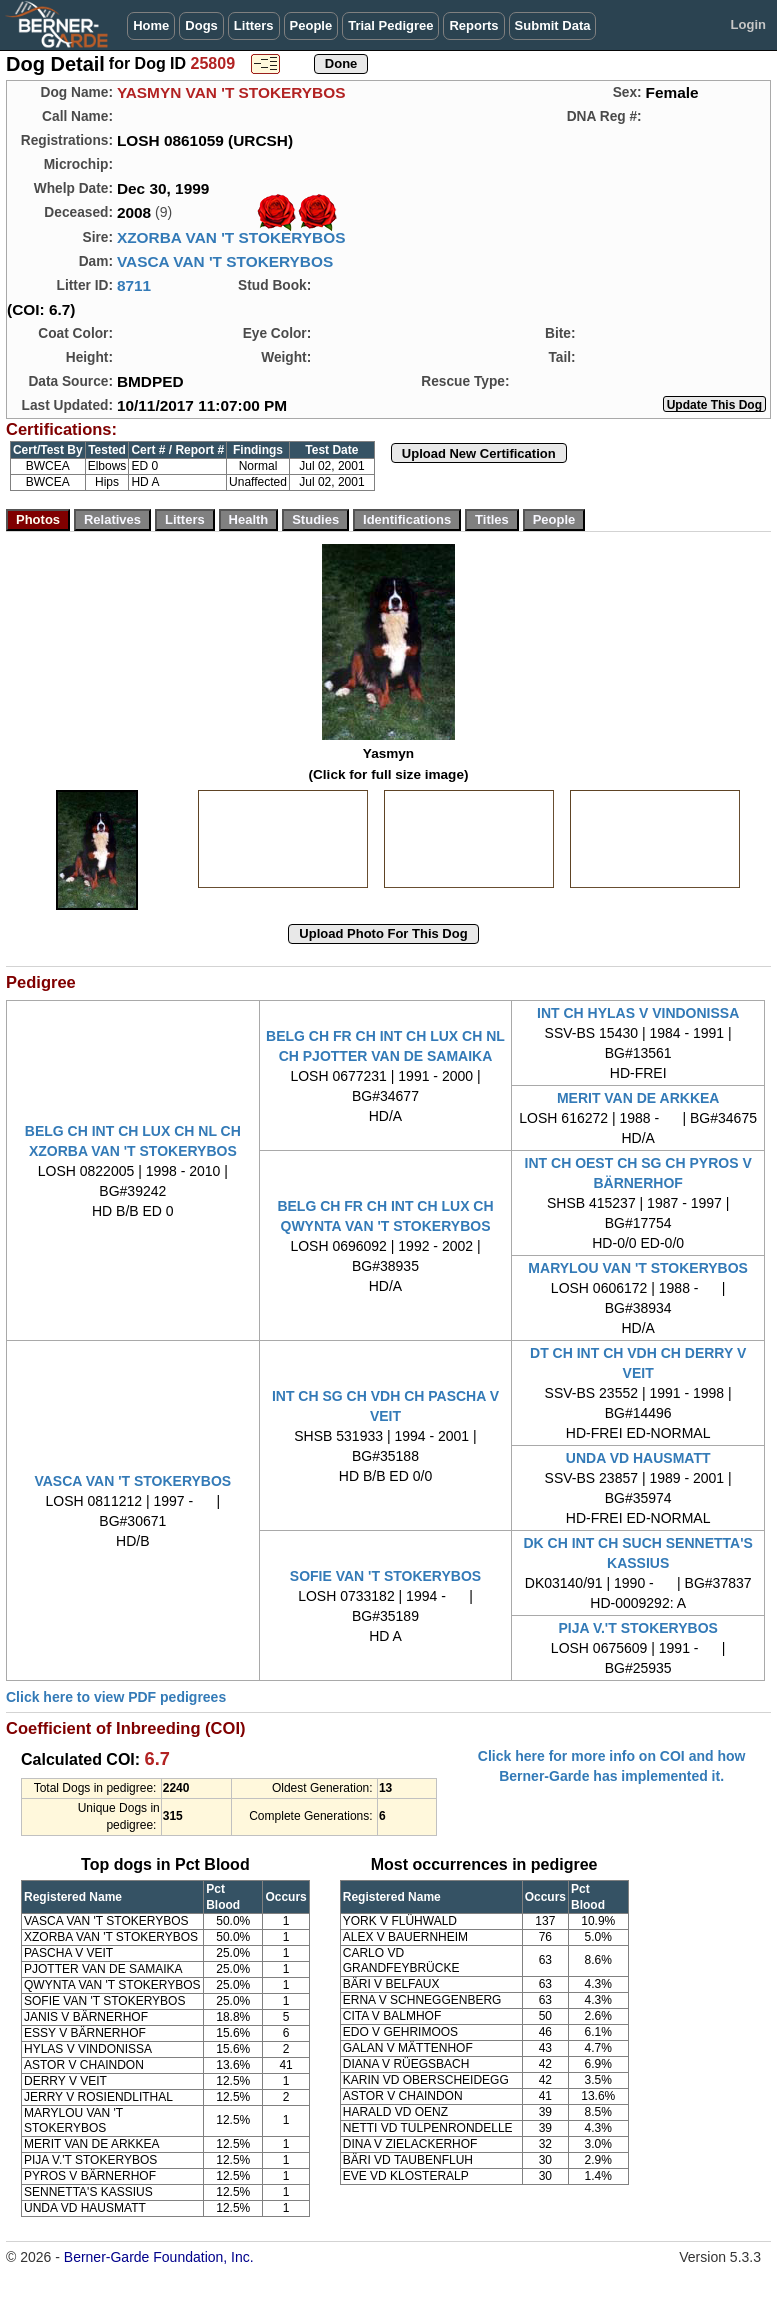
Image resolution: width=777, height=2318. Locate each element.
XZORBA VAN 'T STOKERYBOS (231, 237)
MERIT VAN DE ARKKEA (638, 1098)
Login (748, 24)
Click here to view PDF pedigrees (116, 1697)
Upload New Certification (479, 453)
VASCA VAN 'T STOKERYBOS (225, 261)
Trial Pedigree (390, 25)
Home (151, 25)
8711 (134, 285)
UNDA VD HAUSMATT (638, 1458)
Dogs (201, 25)
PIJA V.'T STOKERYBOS (637, 1628)
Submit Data (553, 25)
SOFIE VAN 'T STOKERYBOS (385, 1576)
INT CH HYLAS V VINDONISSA (638, 1013)
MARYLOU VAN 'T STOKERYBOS (638, 1268)
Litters (254, 25)
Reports (473, 25)
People (311, 25)
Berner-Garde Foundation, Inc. (159, 2257)
